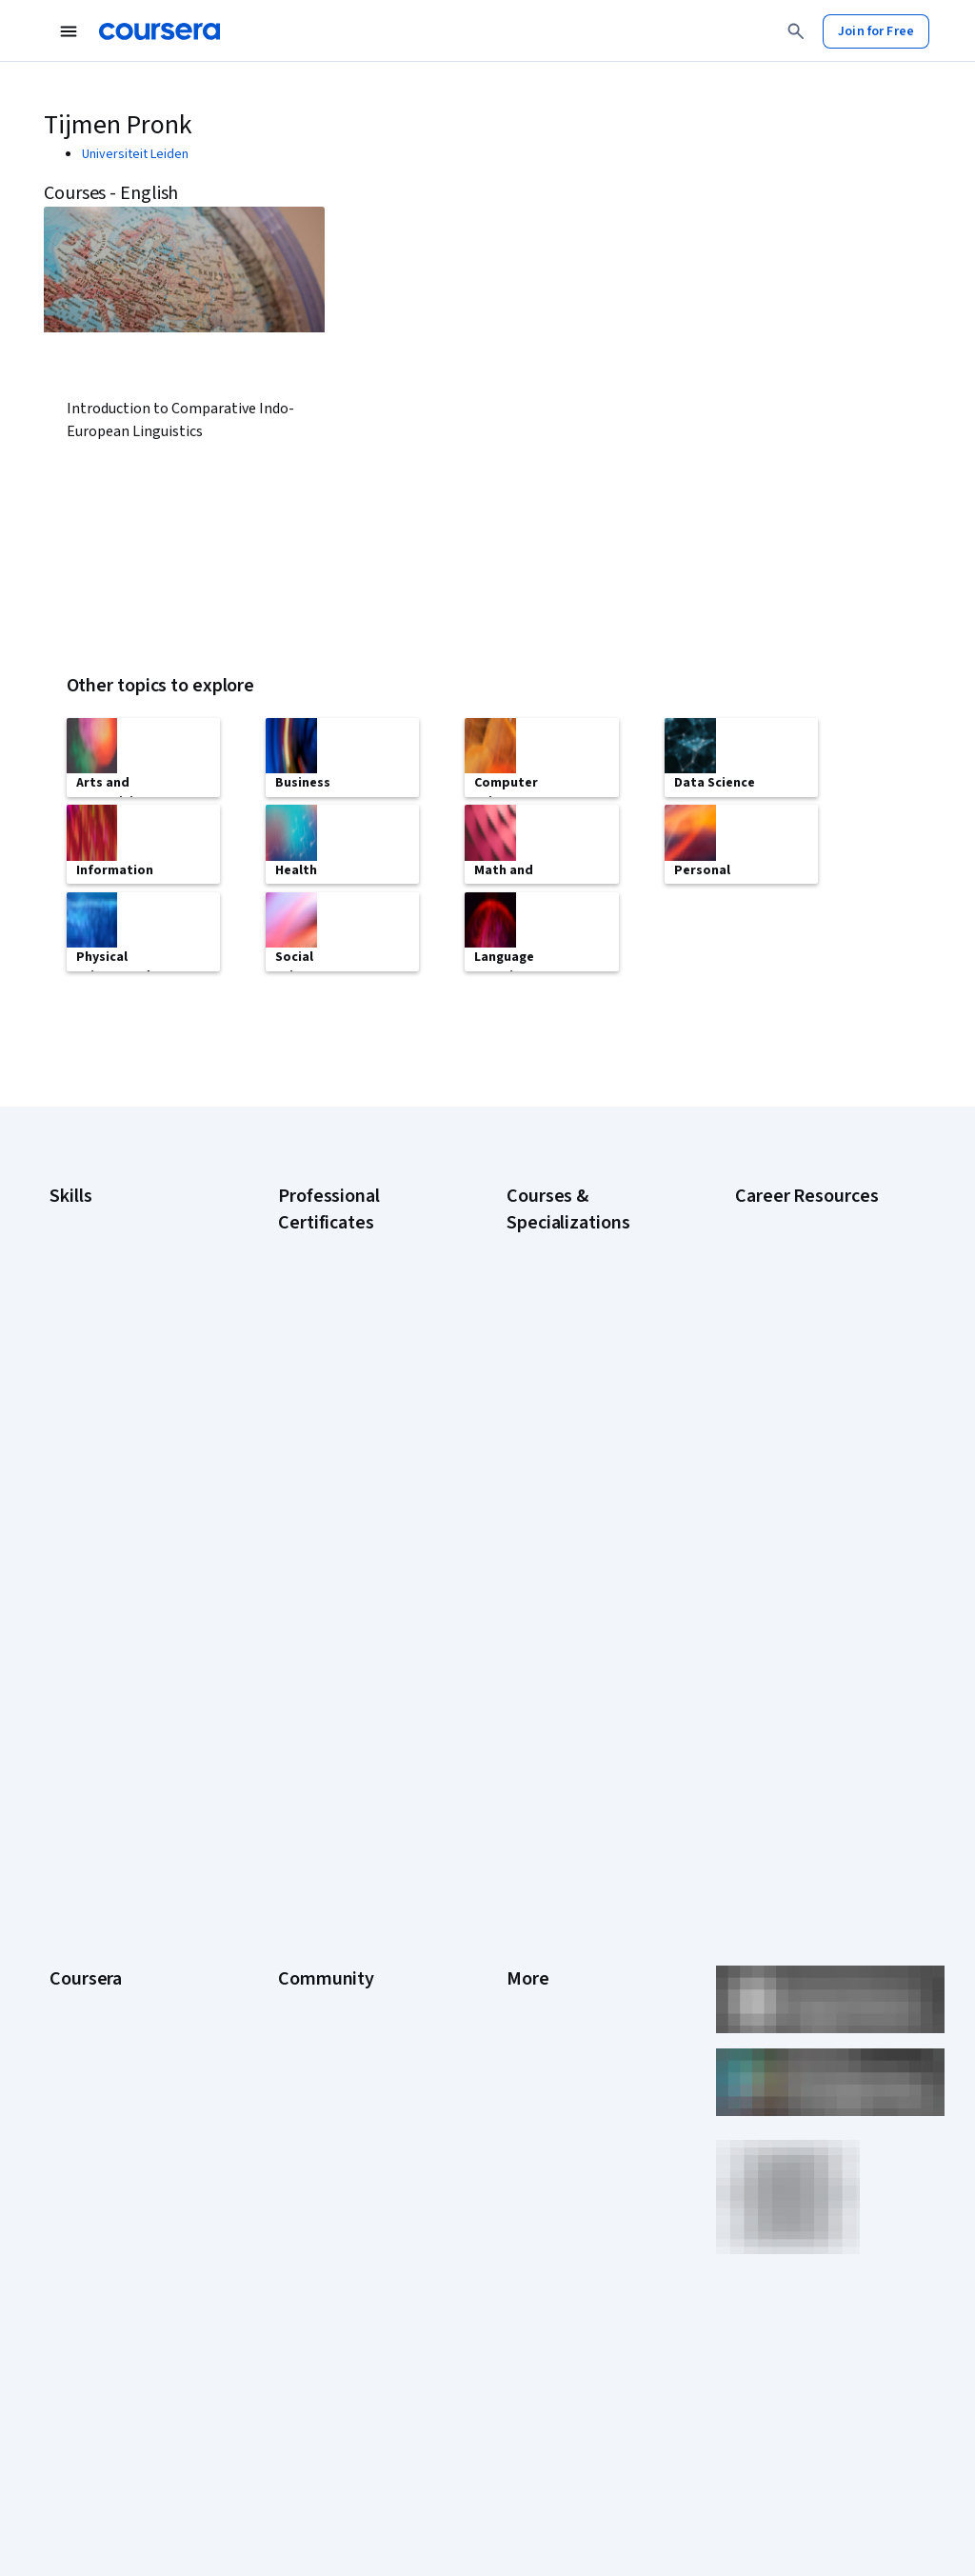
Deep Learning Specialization (589, 1356)
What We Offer (90, 1761)
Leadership (81, 1790)
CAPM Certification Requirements (788, 1253)
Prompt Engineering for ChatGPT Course (573, 1518)
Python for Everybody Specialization (569, 1566)
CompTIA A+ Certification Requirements (806, 1301)
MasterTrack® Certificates (124, 1933)
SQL (61, 1472)
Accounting (81, 1215)
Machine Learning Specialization (556, 1470)
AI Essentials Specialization (584, 1241)
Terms (525, 1790)
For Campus (83, 2047)
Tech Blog (306, 1876)
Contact (529, 1904)
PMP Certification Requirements (784, 1548)
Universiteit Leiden (135, 154)
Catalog (71, 1847)
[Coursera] (159, 31)
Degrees (74, 1961)
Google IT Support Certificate (363, 1365)
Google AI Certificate (337, 1241)
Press (523, 1733)
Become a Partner (100, 2076)
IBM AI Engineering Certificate (362, 1470)
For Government (96, 2018)
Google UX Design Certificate (360, 1441)
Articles (528, 1933)
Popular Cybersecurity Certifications (799, 1596)
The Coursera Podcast (342, 1847)
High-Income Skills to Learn (811, 1462)
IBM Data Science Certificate (358, 1546)
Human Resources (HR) (114, 1358)
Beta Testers (315, 1790)
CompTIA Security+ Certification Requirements (812, 1348)
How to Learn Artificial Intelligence (797, 1501)
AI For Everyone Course (573, 1298)
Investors (534, 1761)
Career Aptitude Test (795, 1215)
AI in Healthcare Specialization (592, 1327)
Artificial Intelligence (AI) (118, 1243)
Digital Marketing (97, 1329)
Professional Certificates (121, 1904)
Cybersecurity (90, 1272)
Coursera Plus (89, 1876)
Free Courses (88, 2133)
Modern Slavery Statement (583, 2018)
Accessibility (543, 1876)
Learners (303, 1733)
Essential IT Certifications (808, 1386)
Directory (533, 1961)
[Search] (796, 31)
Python (70, 1443)
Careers (72, 1818)
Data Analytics (89, 1300)
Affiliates (531, 1990)
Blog (291, 1818)
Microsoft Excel (92, 1386)
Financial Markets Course (577, 1432)
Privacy (527, 1818)
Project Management (109, 1415)
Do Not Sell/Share (557, 2047)
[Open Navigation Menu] (68, 31)
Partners (302, 1761)
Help (519, 1847)
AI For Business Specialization (591, 1270)
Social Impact (88, 2104)
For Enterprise (90, 1990)
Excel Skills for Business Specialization (575, 1394)
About (67, 1733)
